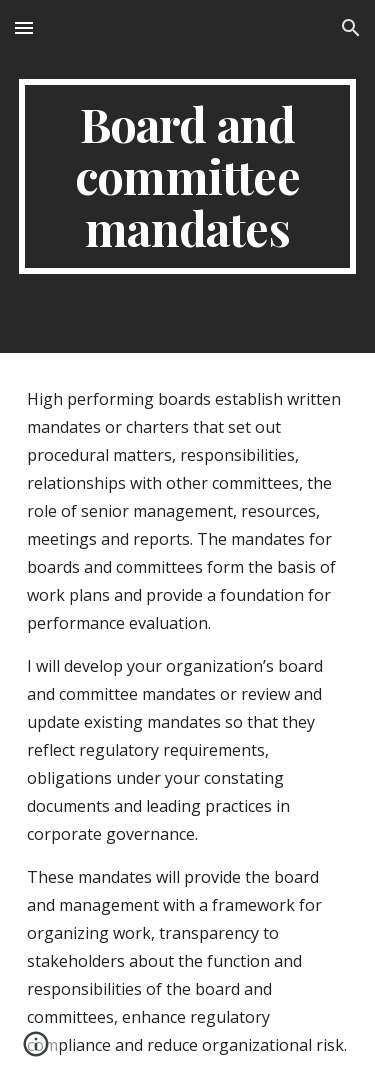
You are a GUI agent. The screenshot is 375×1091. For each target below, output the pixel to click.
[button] (24, 27)
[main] (188, 176)
